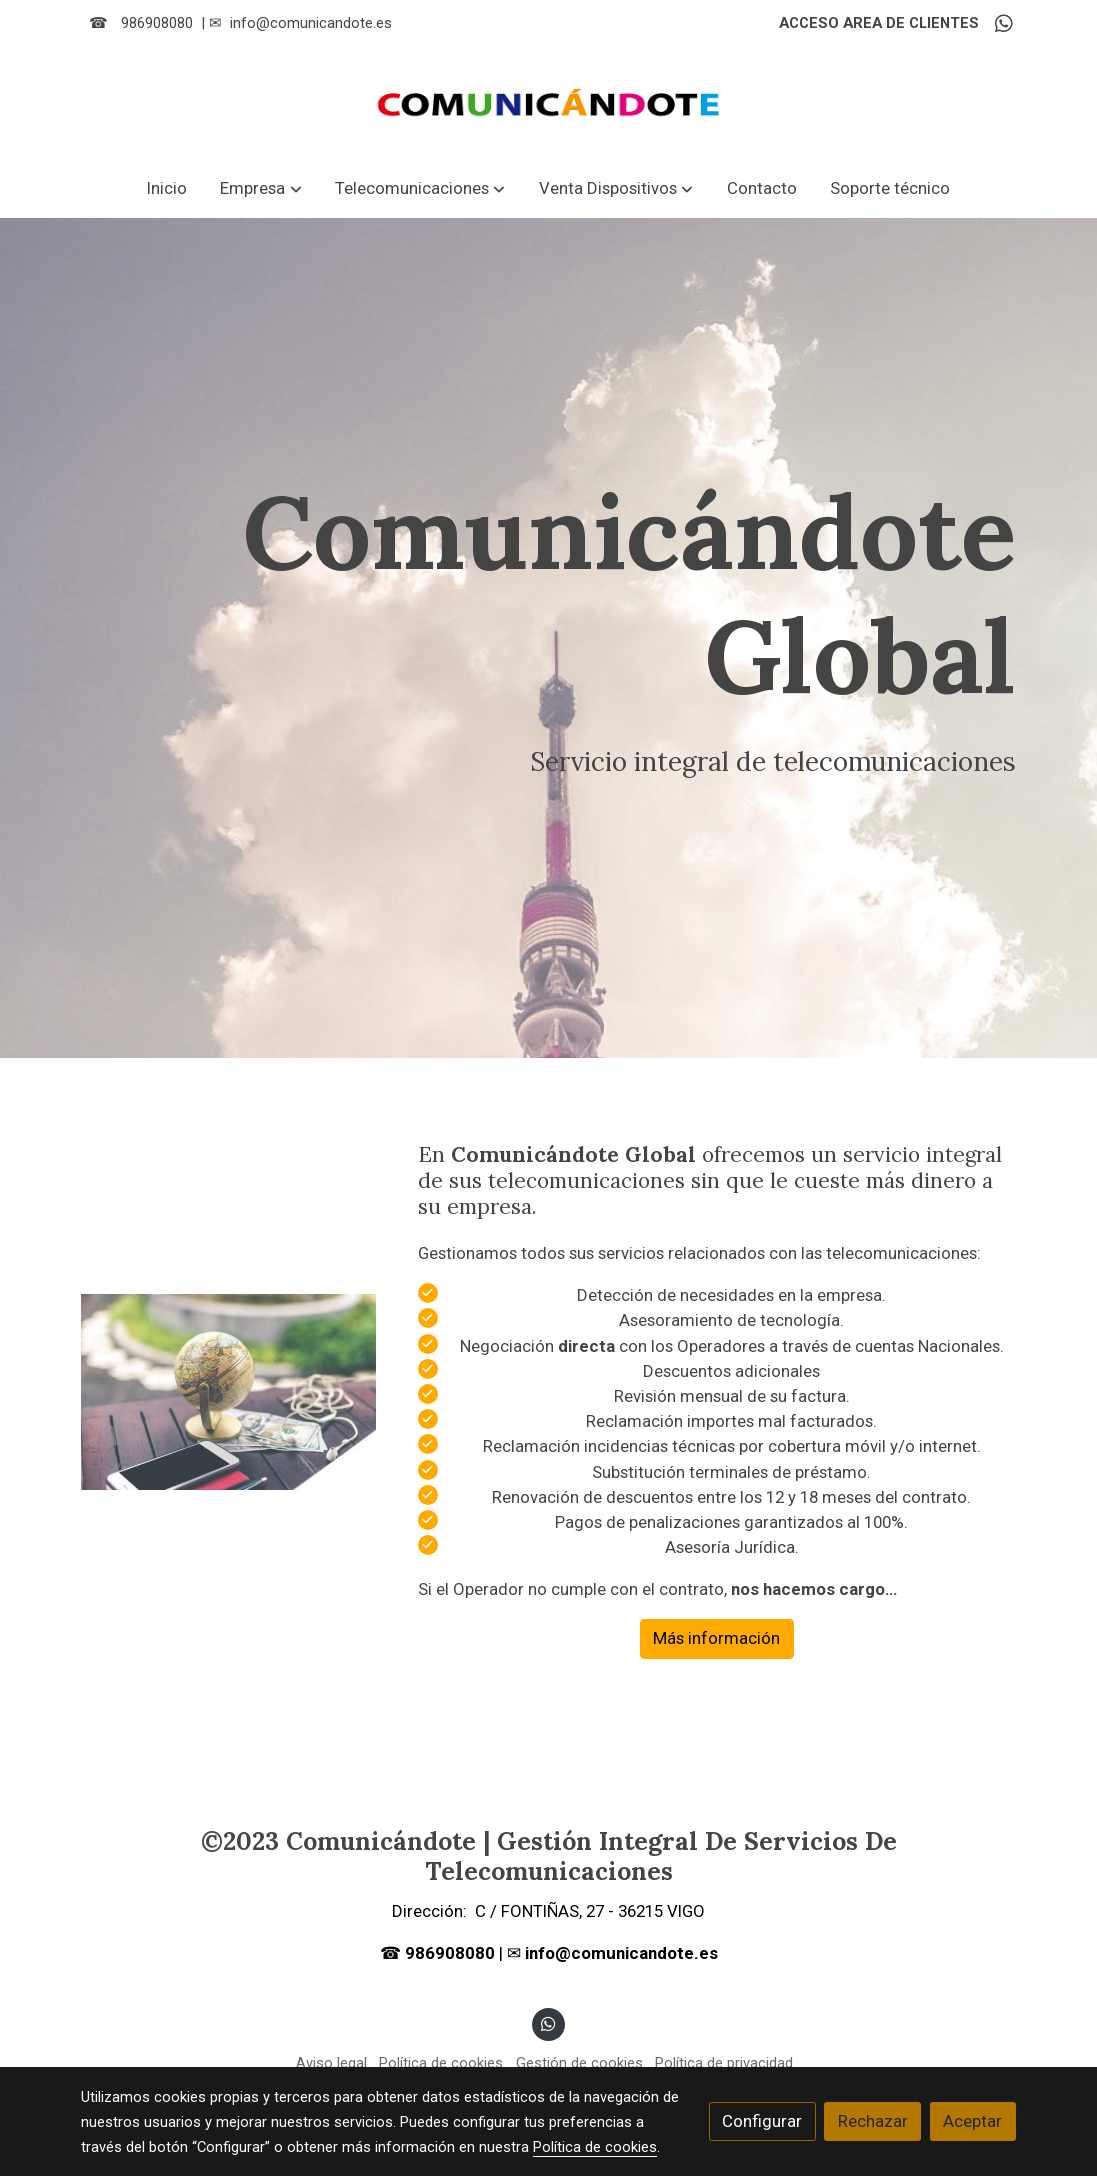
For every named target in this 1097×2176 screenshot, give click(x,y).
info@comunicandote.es (311, 23)
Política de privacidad (724, 2063)
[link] (549, 102)
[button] (261, 188)
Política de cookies (441, 2063)
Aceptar (972, 2121)
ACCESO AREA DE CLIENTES (879, 23)
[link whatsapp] (1004, 22)
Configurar (762, 2121)
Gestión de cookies (579, 2063)
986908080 (157, 23)
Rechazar (873, 2121)
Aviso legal (331, 2063)
